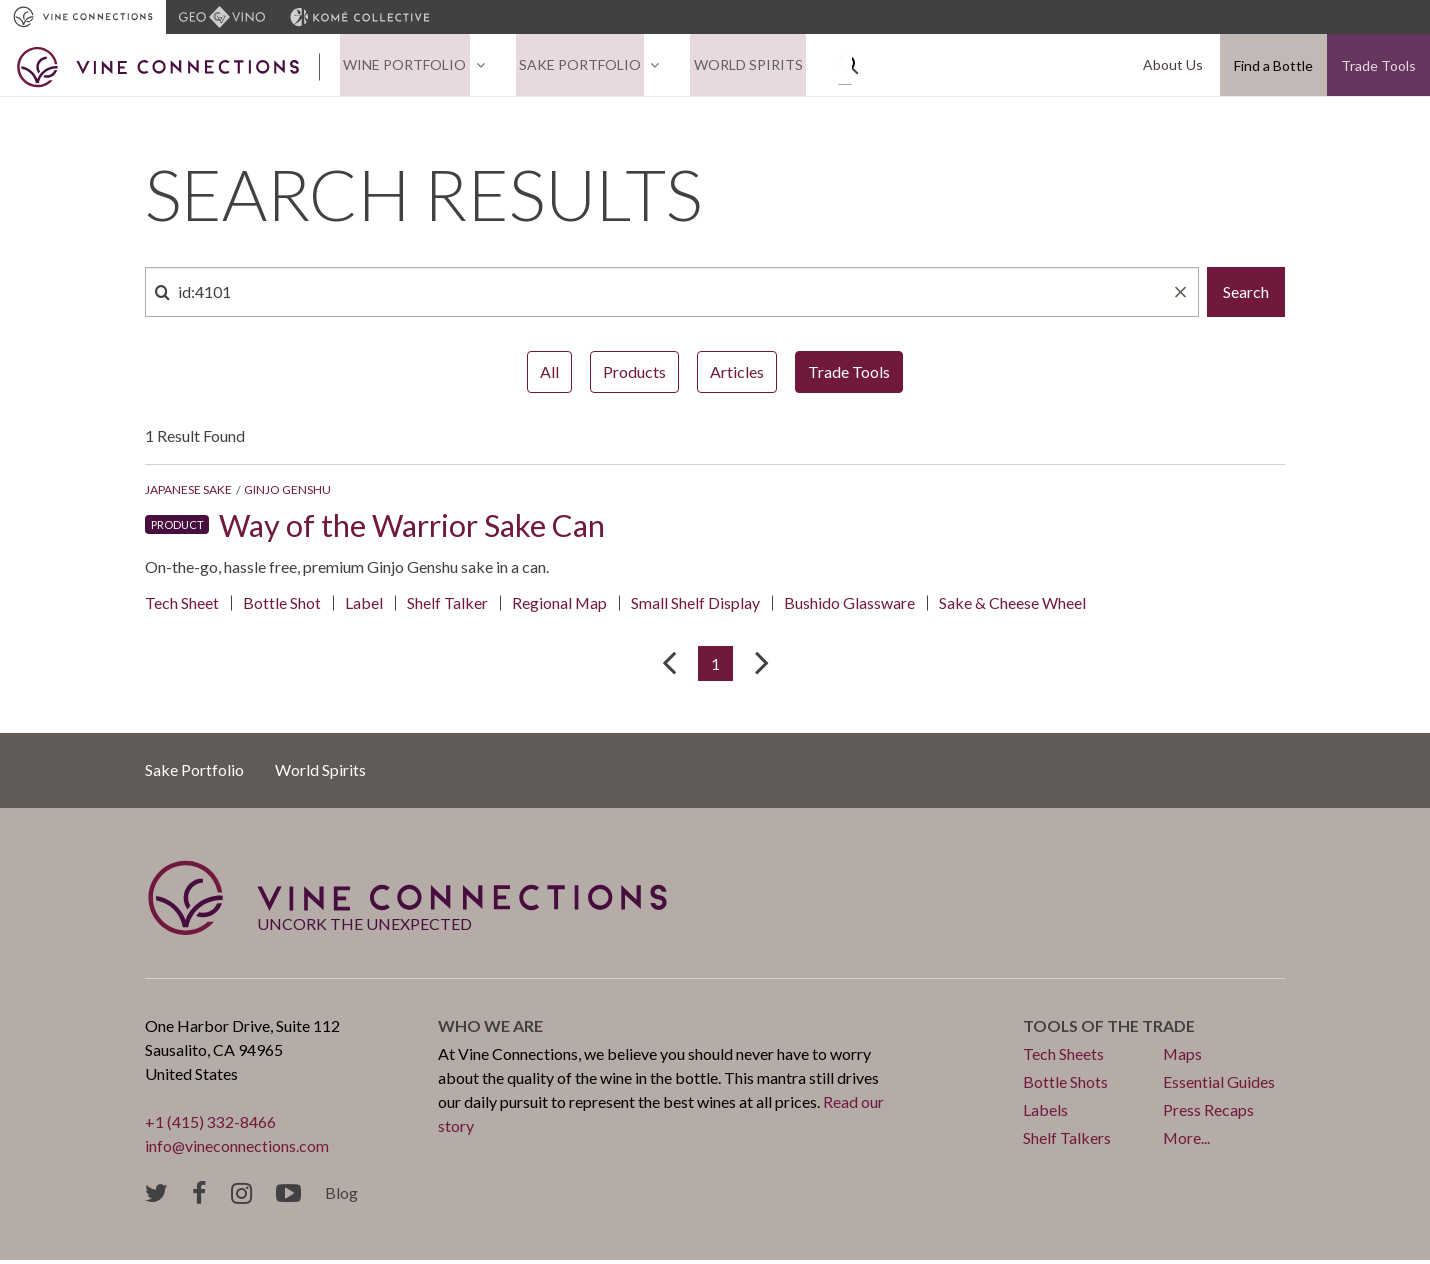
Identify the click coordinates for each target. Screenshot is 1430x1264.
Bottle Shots (1065, 1085)
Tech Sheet (182, 605)
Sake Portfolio (570, 66)
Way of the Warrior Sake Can (418, 527)
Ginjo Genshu (287, 492)
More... (1187, 1141)
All (549, 374)
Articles (737, 374)
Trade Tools (1378, 66)
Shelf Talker (447, 605)
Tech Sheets (1063, 1057)
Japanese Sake (188, 492)
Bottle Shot (282, 605)
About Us (1176, 66)
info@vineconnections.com (237, 1149)
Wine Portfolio (401, 66)
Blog (341, 1196)
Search (1246, 294)
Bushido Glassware (850, 605)
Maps (1183, 1057)
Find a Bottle (1273, 66)
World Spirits (731, 66)
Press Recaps (1208, 1113)
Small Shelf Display (696, 605)
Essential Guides (1219, 1085)
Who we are (490, 1029)
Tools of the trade (1109, 1029)
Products (634, 374)
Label (364, 605)
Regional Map (560, 605)
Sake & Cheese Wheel (1013, 605)
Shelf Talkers (1067, 1141)
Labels (1045, 1113)
